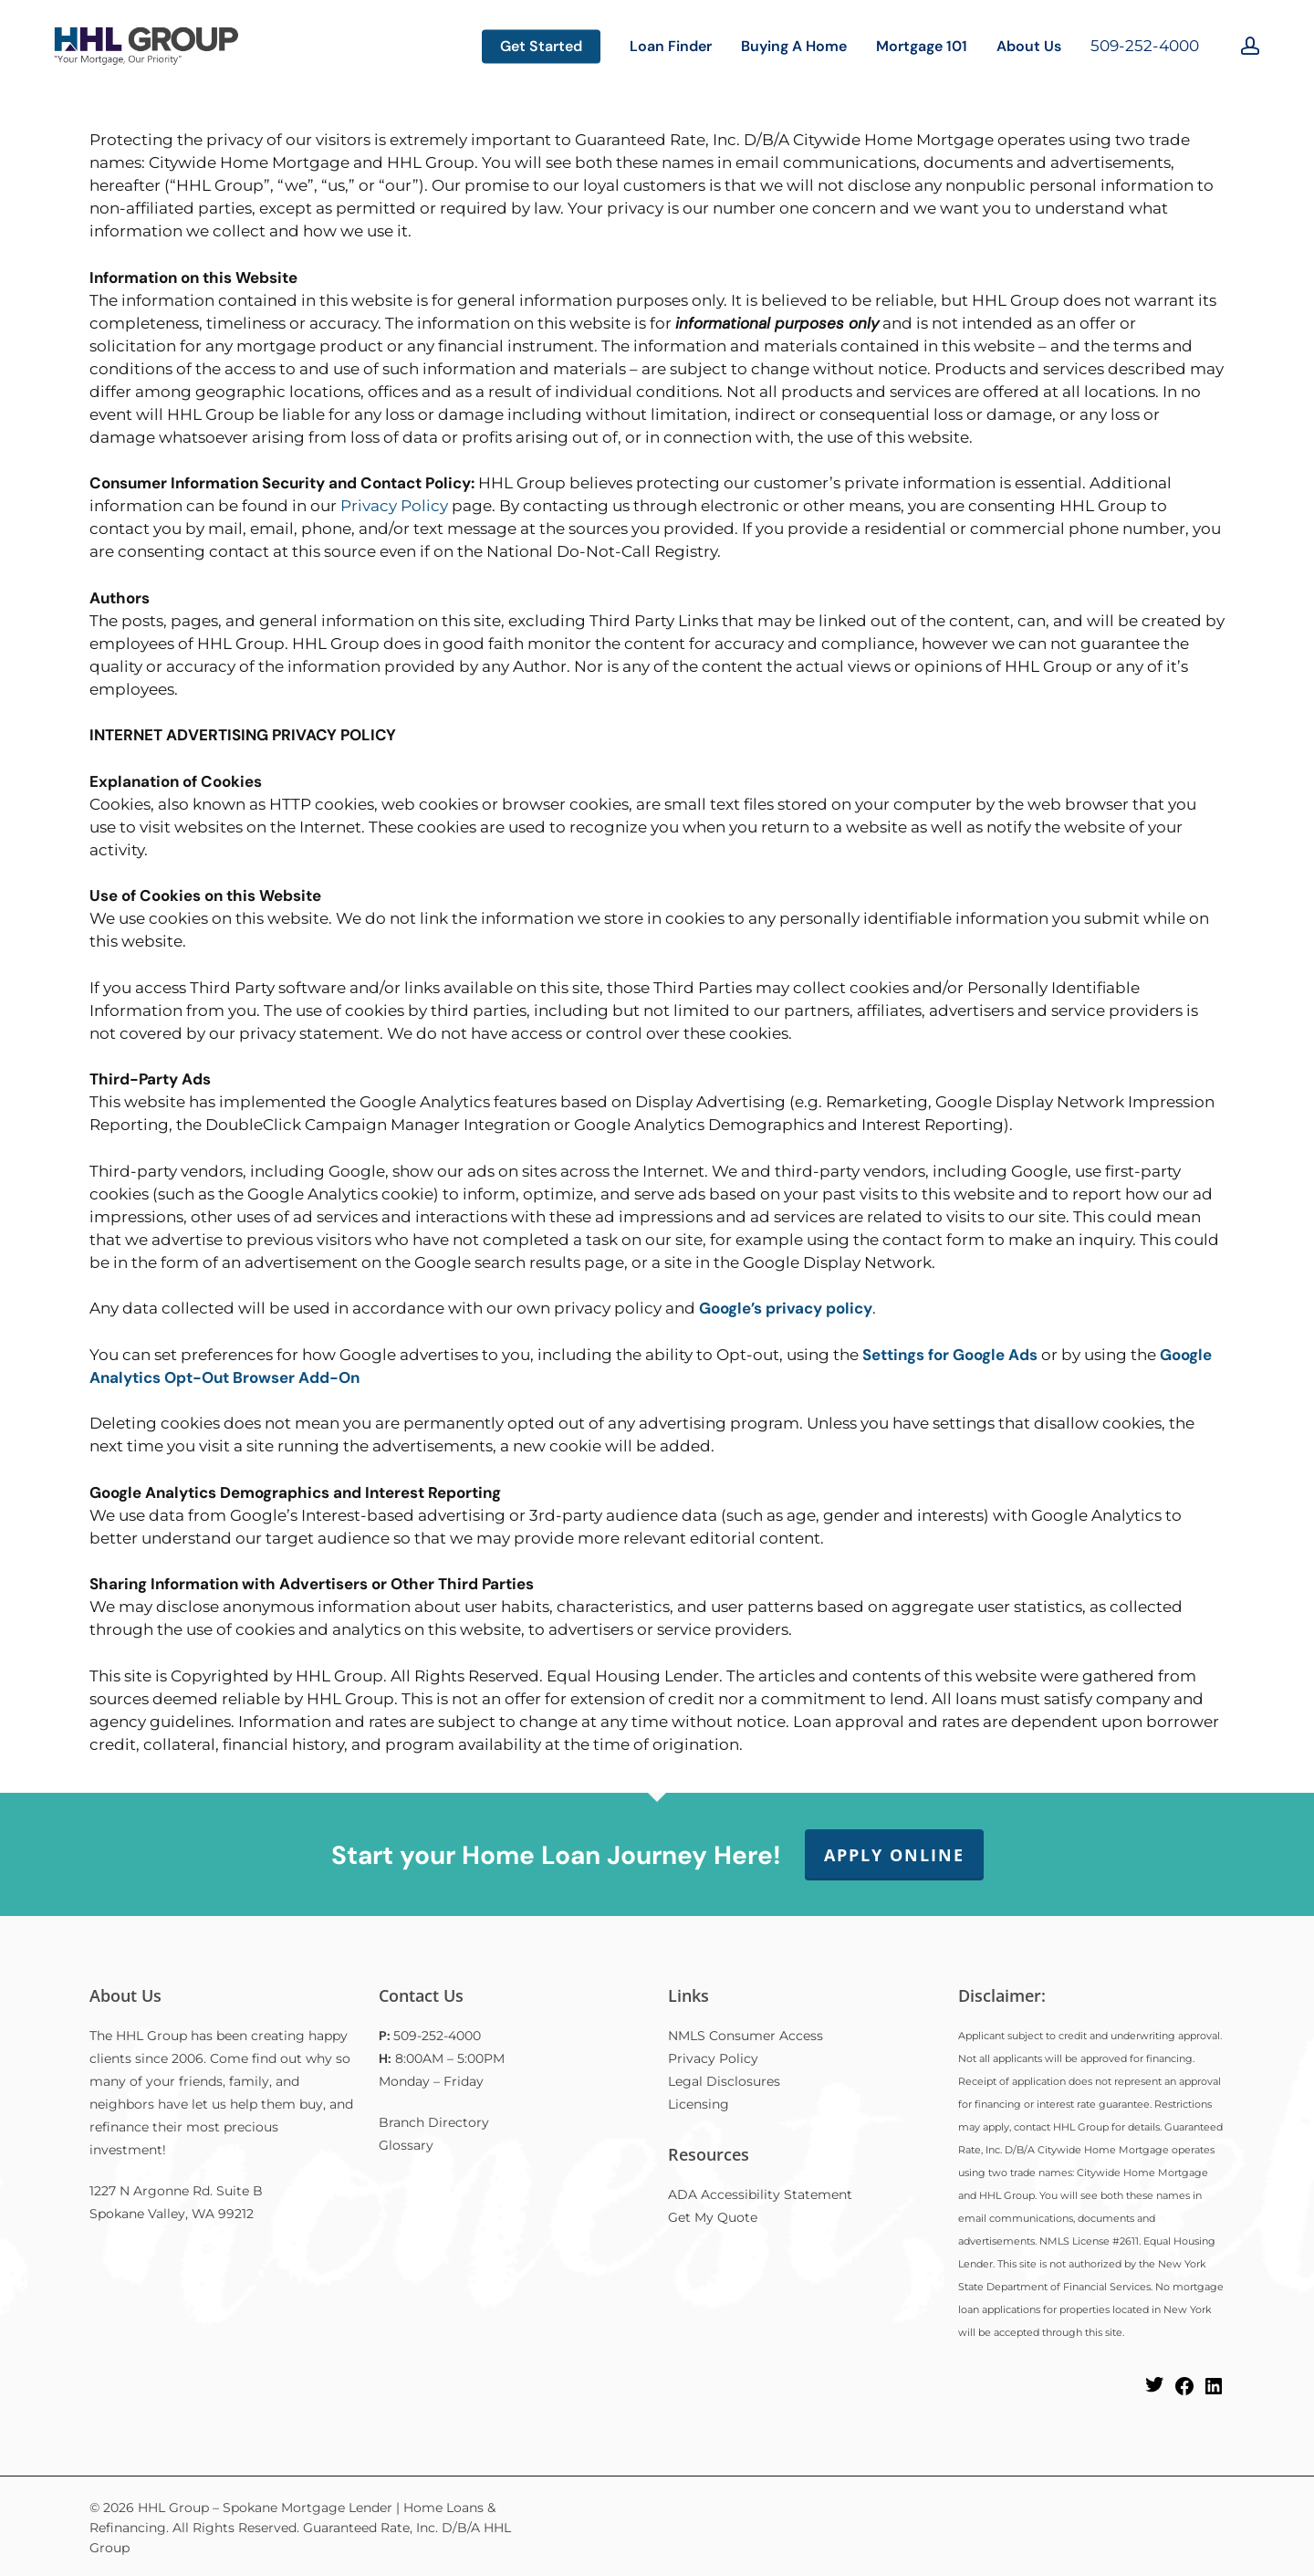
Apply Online (894, 1855)
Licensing (698, 2104)
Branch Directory (434, 2122)
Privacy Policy (394, 506)
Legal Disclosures (724, 2081)
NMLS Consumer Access (745, 2035)
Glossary (406, 2145)
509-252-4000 (1144, 46)
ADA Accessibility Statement (760, 2194)
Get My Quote (712, 2217)
